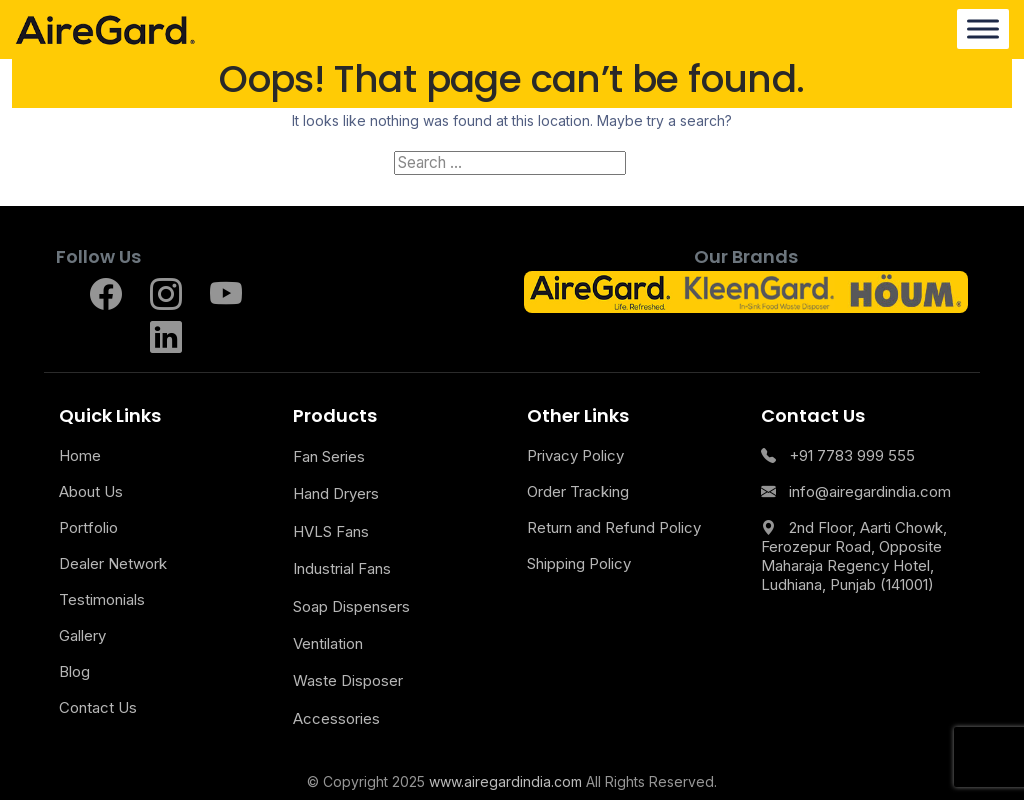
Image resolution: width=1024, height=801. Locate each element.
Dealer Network (113, 564)
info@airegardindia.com (856, 492)
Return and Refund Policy (614, 528)
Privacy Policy (575, 456)
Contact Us (98, 708)
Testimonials (102, 600)
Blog (74, 672)
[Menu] (983, 29)
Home (80, 456)
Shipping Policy (579, 564)
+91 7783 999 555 (838, 456)
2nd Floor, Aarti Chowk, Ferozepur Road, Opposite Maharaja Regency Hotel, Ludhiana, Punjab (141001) (854, 557)
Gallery (82, 636)
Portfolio (88, 528)
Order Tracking (578, 492)
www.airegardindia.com (505, 782)
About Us (91, 492)
